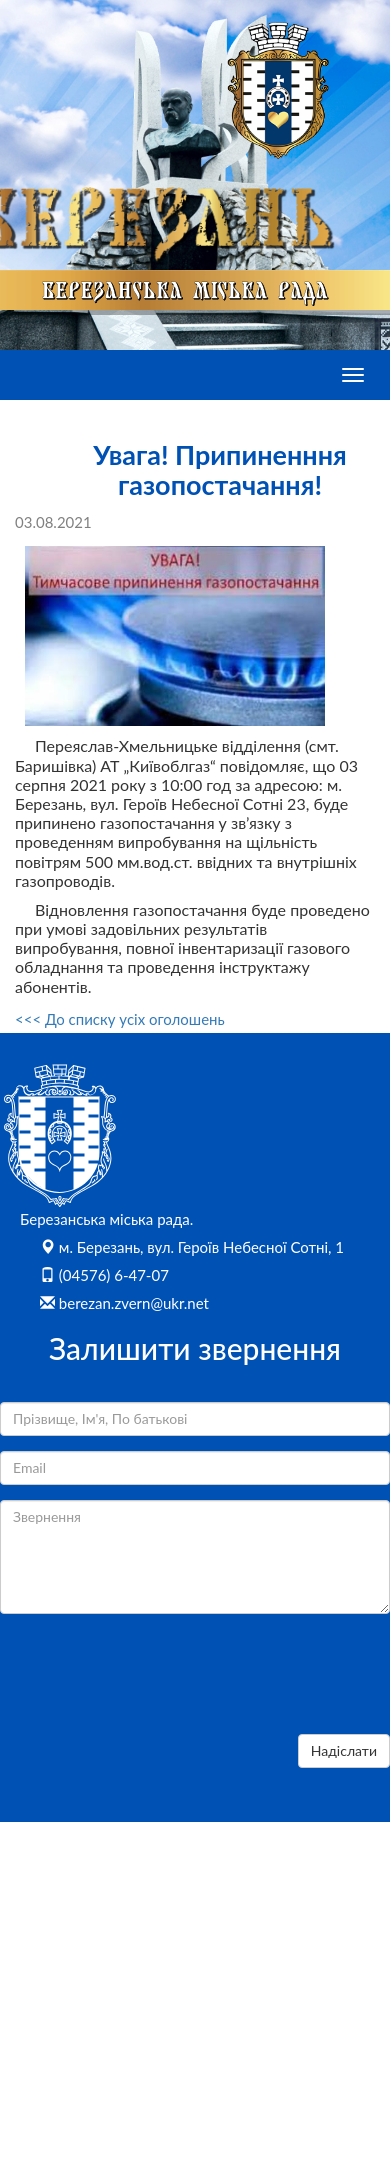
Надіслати (344, 1750)
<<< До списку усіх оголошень (120, 1019)
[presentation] (152, 1680)
